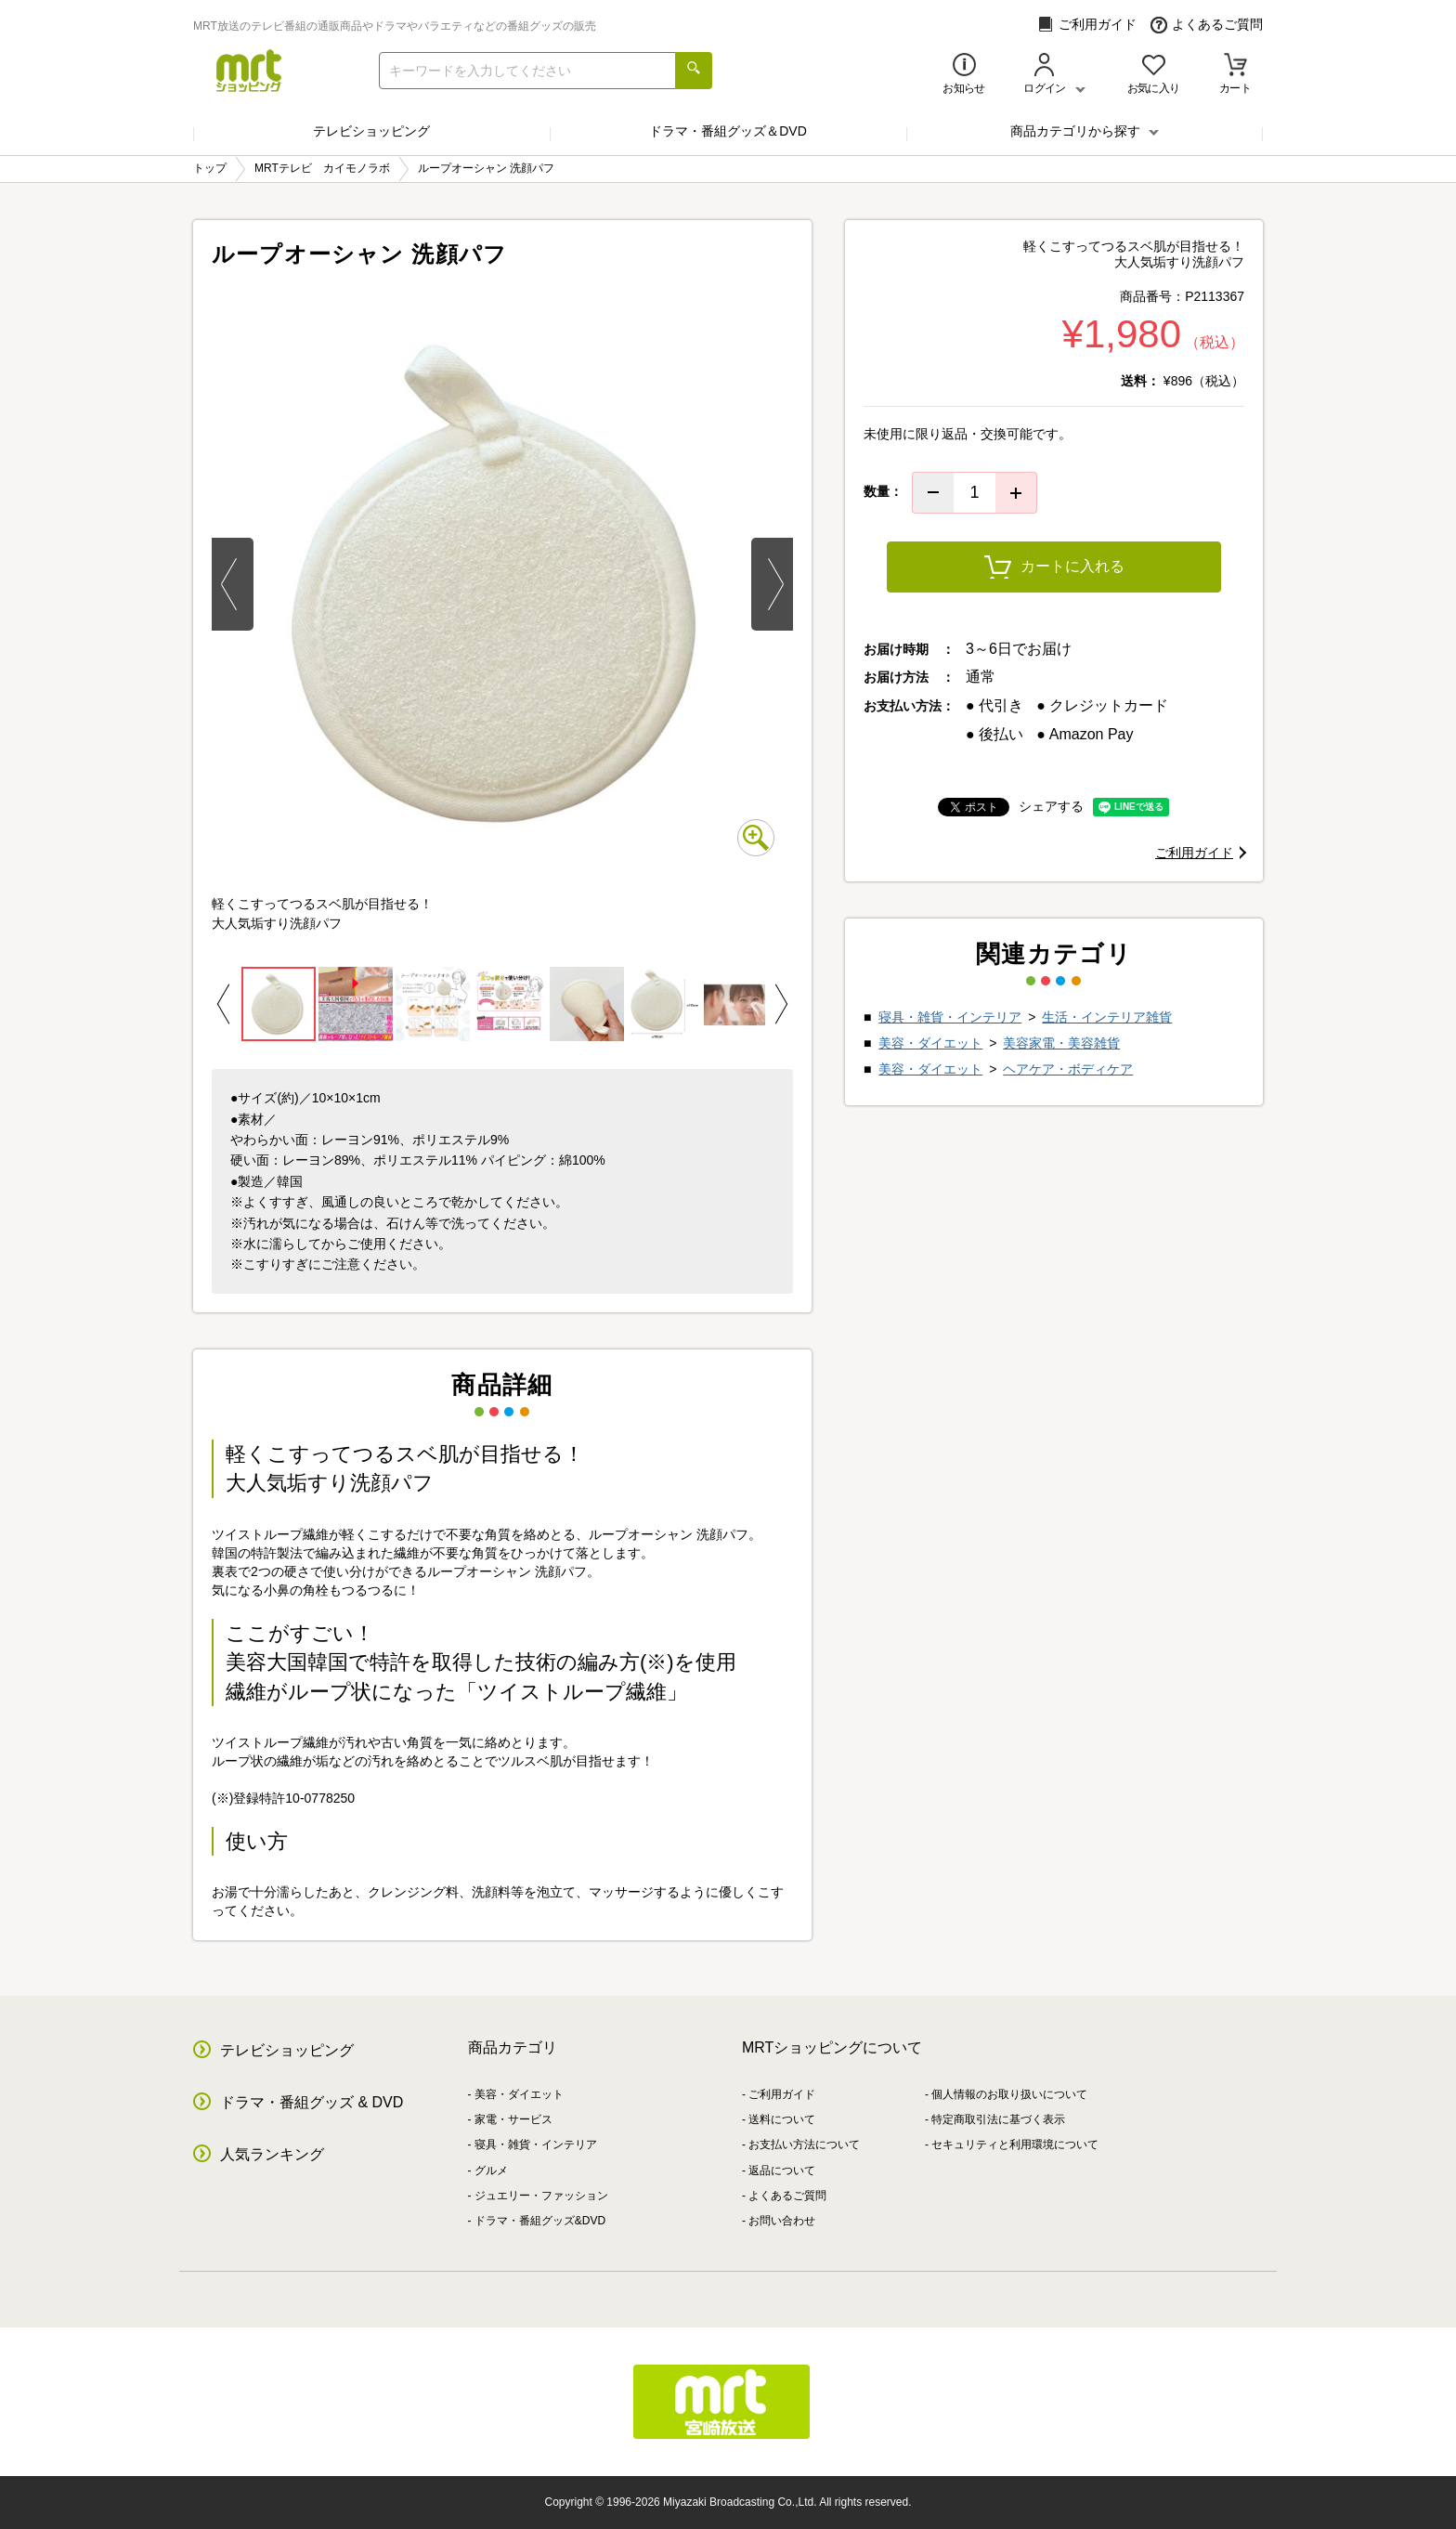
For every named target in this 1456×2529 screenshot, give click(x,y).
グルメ (491, 2170)
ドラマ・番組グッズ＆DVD (728, 131)
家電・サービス (513, 2119)
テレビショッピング (371, 131)
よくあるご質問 (1206, 24)
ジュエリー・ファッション (541, 2195)
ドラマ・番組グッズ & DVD (311, 2102)
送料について (781, 2119)
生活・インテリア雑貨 (1107, 1017)
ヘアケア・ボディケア (1068, 1069)
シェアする (1051, 806)
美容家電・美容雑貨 (1061, 1043)
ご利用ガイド (1087, 24)
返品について (781, 2170)
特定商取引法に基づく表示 (998, 2119)
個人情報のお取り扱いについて (1009, 2094)
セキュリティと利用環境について (1014, 2144)
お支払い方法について (804, 2144)
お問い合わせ (781, 2220)
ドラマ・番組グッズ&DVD (539, 2220)
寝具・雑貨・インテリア (949, 1017)
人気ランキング (272, 2154)
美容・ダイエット (930, 1043)
